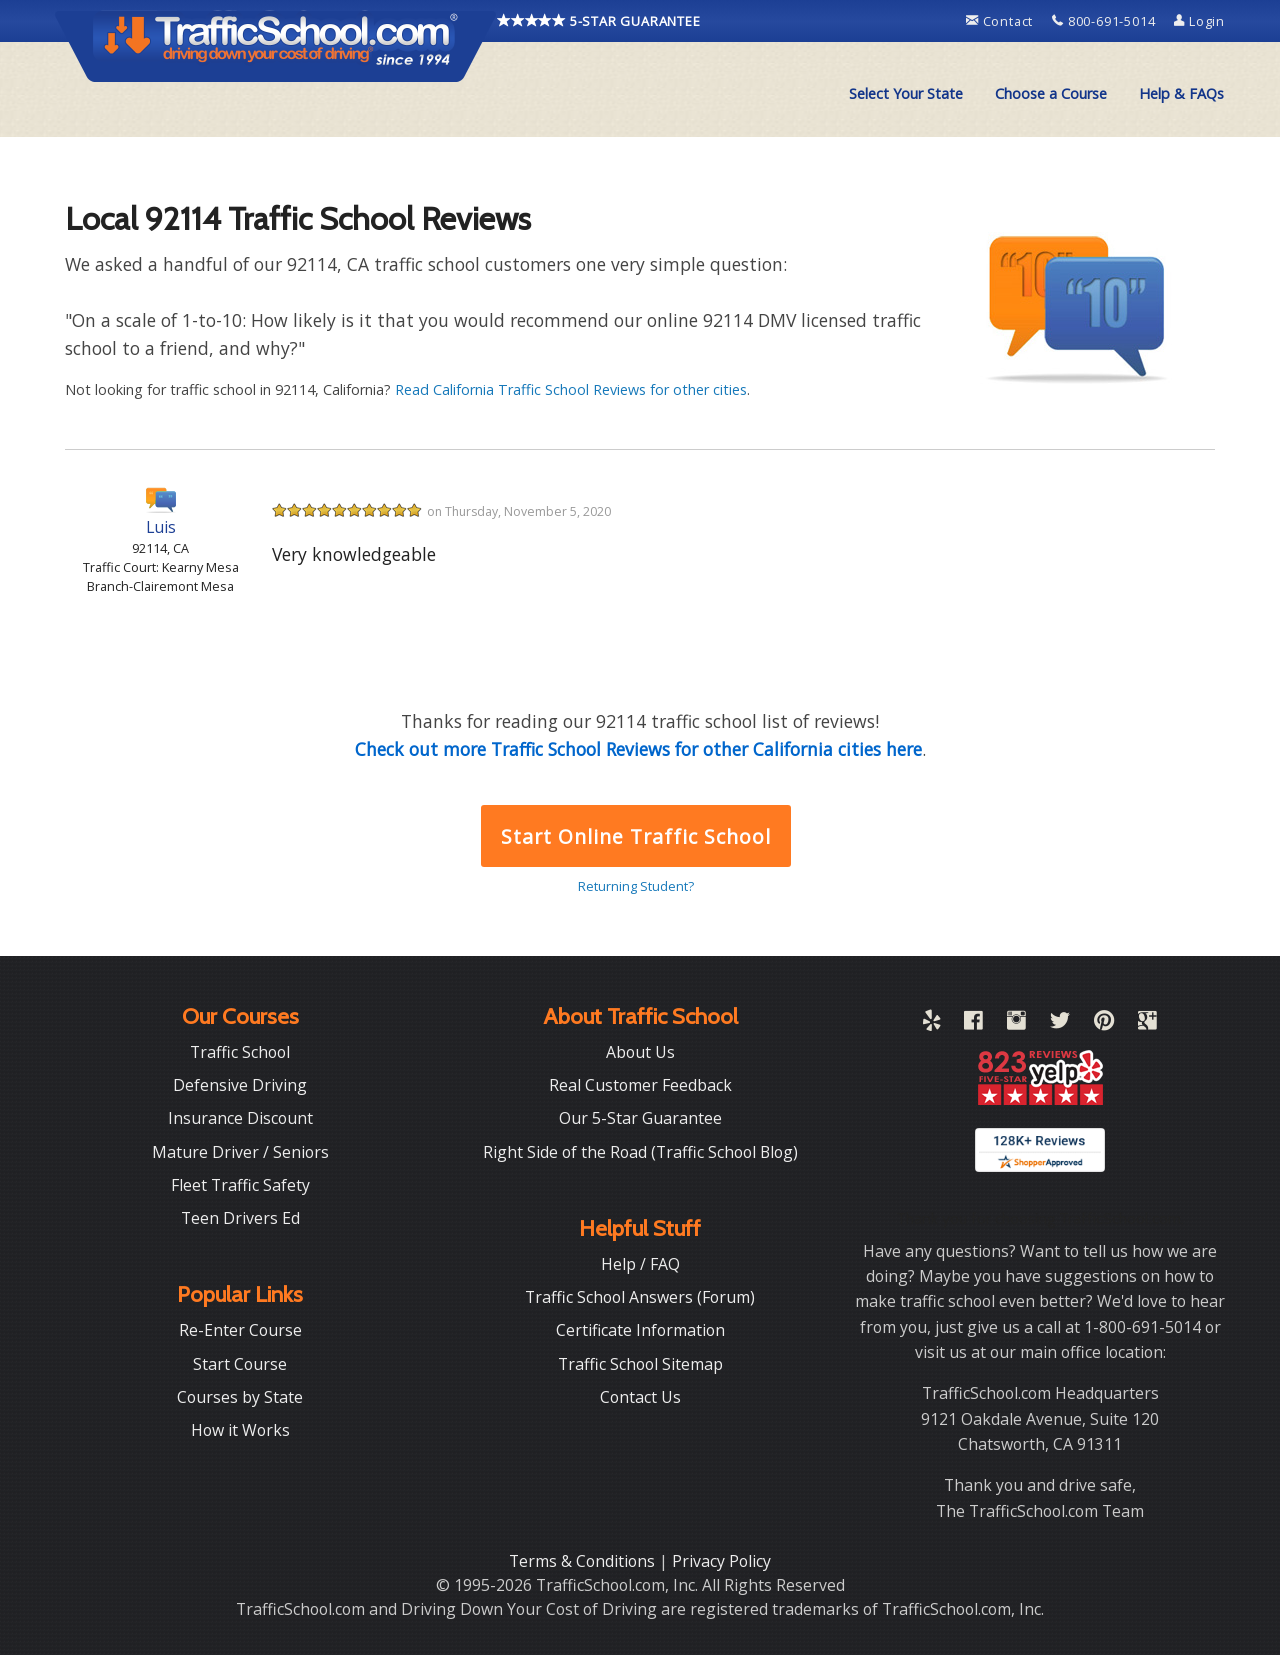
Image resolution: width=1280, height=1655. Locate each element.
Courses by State (240, 1397)
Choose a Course (1051, 93)
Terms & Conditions (584, 1561)
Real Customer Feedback (640, 1085)
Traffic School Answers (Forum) (640, 1297)
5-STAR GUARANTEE (599, 21)
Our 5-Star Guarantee (640, 1118)
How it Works (240, 1430)
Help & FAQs (1181, 93)
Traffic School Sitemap (640, 1364)
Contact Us (640, 1397)
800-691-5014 (1105, 21)
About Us (640, 1052)
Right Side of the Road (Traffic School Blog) (640, 1152)
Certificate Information (640, 1330)
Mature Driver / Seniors (240, 1152)
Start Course (240, 1364)
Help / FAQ (640, 1264)
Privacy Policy (721, 1561)
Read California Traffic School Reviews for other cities (571, 389)
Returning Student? (636, 886)
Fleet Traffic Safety (240, 1185)
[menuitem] (906, 94)
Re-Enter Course (240, 1330)
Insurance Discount (240, 1118)
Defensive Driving (240, 1085)
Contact (1001, 21)
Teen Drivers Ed (240, 1218)
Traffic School (240, 1052)
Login (1199, 21)
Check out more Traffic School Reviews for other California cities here (638, 749)
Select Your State (906, 93)
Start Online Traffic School (635, 836)
